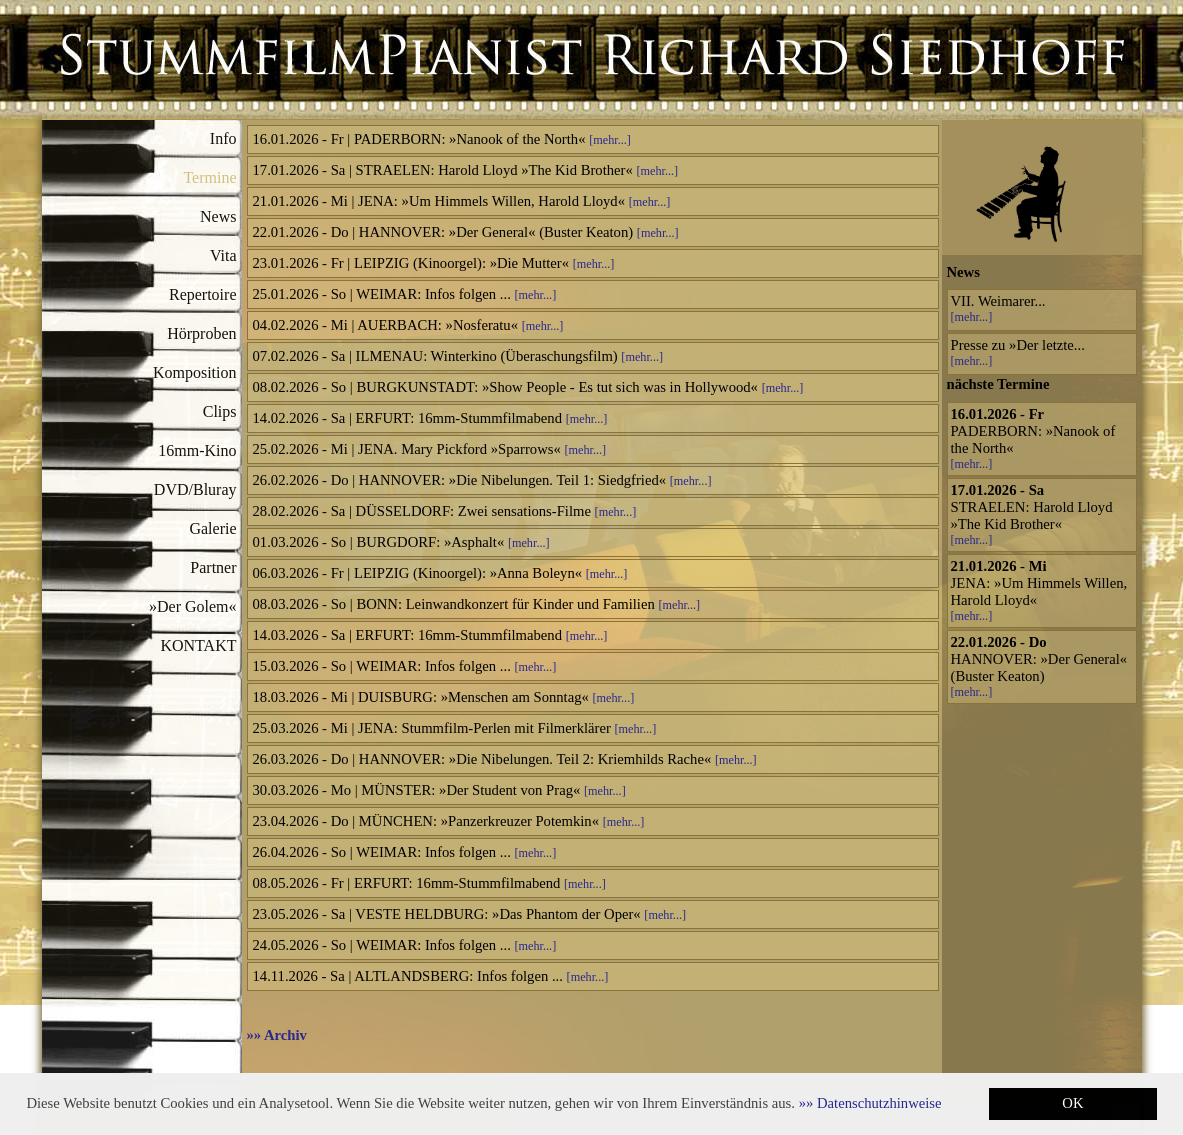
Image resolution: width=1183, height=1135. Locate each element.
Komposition (195, 372)
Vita (223, 255)
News (218, 216)
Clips (220, 411)
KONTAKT (198, 645)
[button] (870, 1103)
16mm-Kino (197, 450)
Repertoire (203, 294)
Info (223, 138)
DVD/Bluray (195, 489)
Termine (209, 177)
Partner (213, 567)
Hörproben (201, 333)
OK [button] (1072, 1103)
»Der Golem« (193, 606)
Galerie (212, 528)
